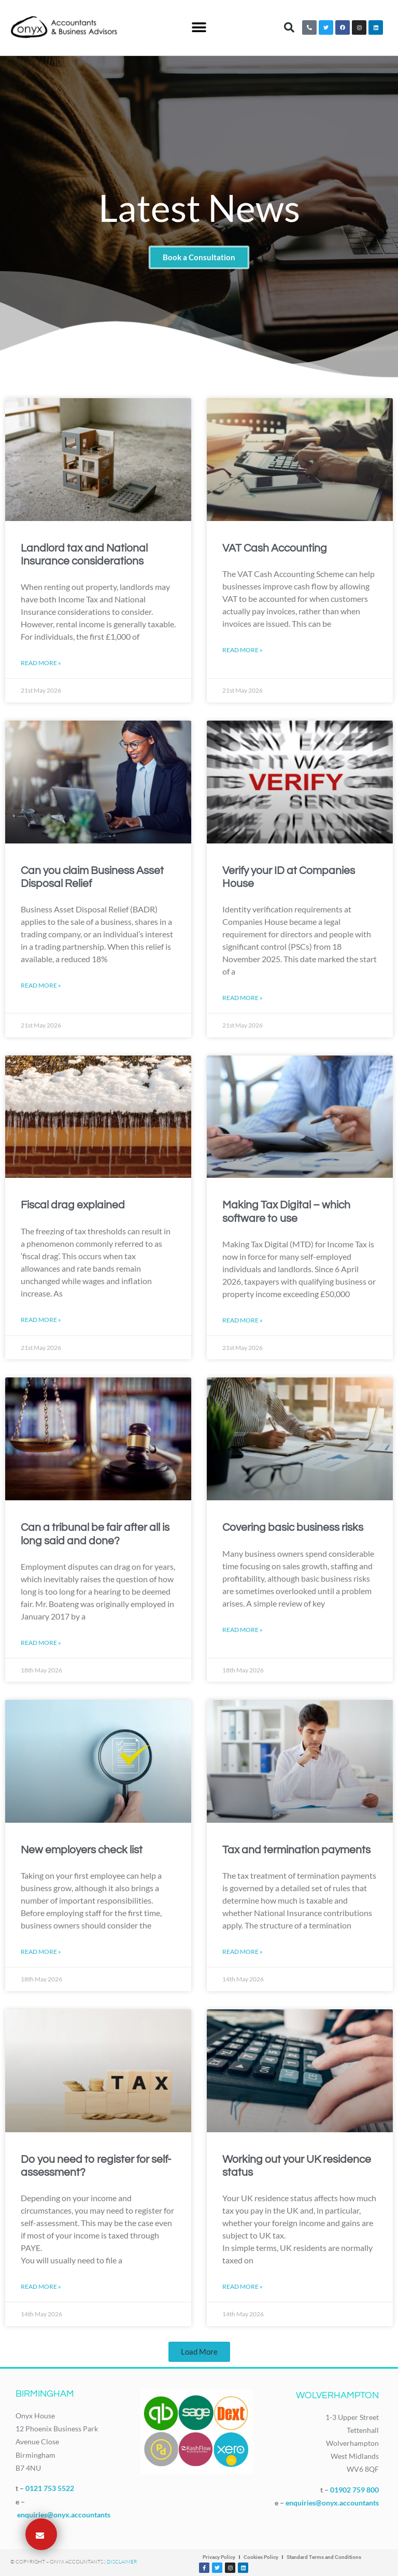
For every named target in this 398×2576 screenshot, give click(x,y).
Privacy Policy (219, 2557)
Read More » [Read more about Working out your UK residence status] (242, 2286)
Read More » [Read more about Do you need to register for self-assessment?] (41, 2286)
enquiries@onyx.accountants (63, 2514)
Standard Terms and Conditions (324, 2557)
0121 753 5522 (49, 2488)
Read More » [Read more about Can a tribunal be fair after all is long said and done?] (41, 1642)
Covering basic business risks (292, 1527)
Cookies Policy (261, 2557)
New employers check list (82, 1850)
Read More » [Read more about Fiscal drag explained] (41, 1320)
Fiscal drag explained (73, 1205)
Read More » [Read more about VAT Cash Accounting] (242, 650)
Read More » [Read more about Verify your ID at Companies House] (242, 998)
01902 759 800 (354, 2489)
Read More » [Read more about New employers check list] (41, 1951)
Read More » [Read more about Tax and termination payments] (242, 1951)
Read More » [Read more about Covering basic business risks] (242, 1629)
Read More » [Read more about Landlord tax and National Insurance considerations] (41, 663)
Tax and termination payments (296, 1850)
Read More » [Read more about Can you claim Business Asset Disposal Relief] (41, 985)
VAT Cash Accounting (274, 548)
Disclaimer (122, 2561)
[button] (198, 27)
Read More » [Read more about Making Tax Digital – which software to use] (242, 1320)
